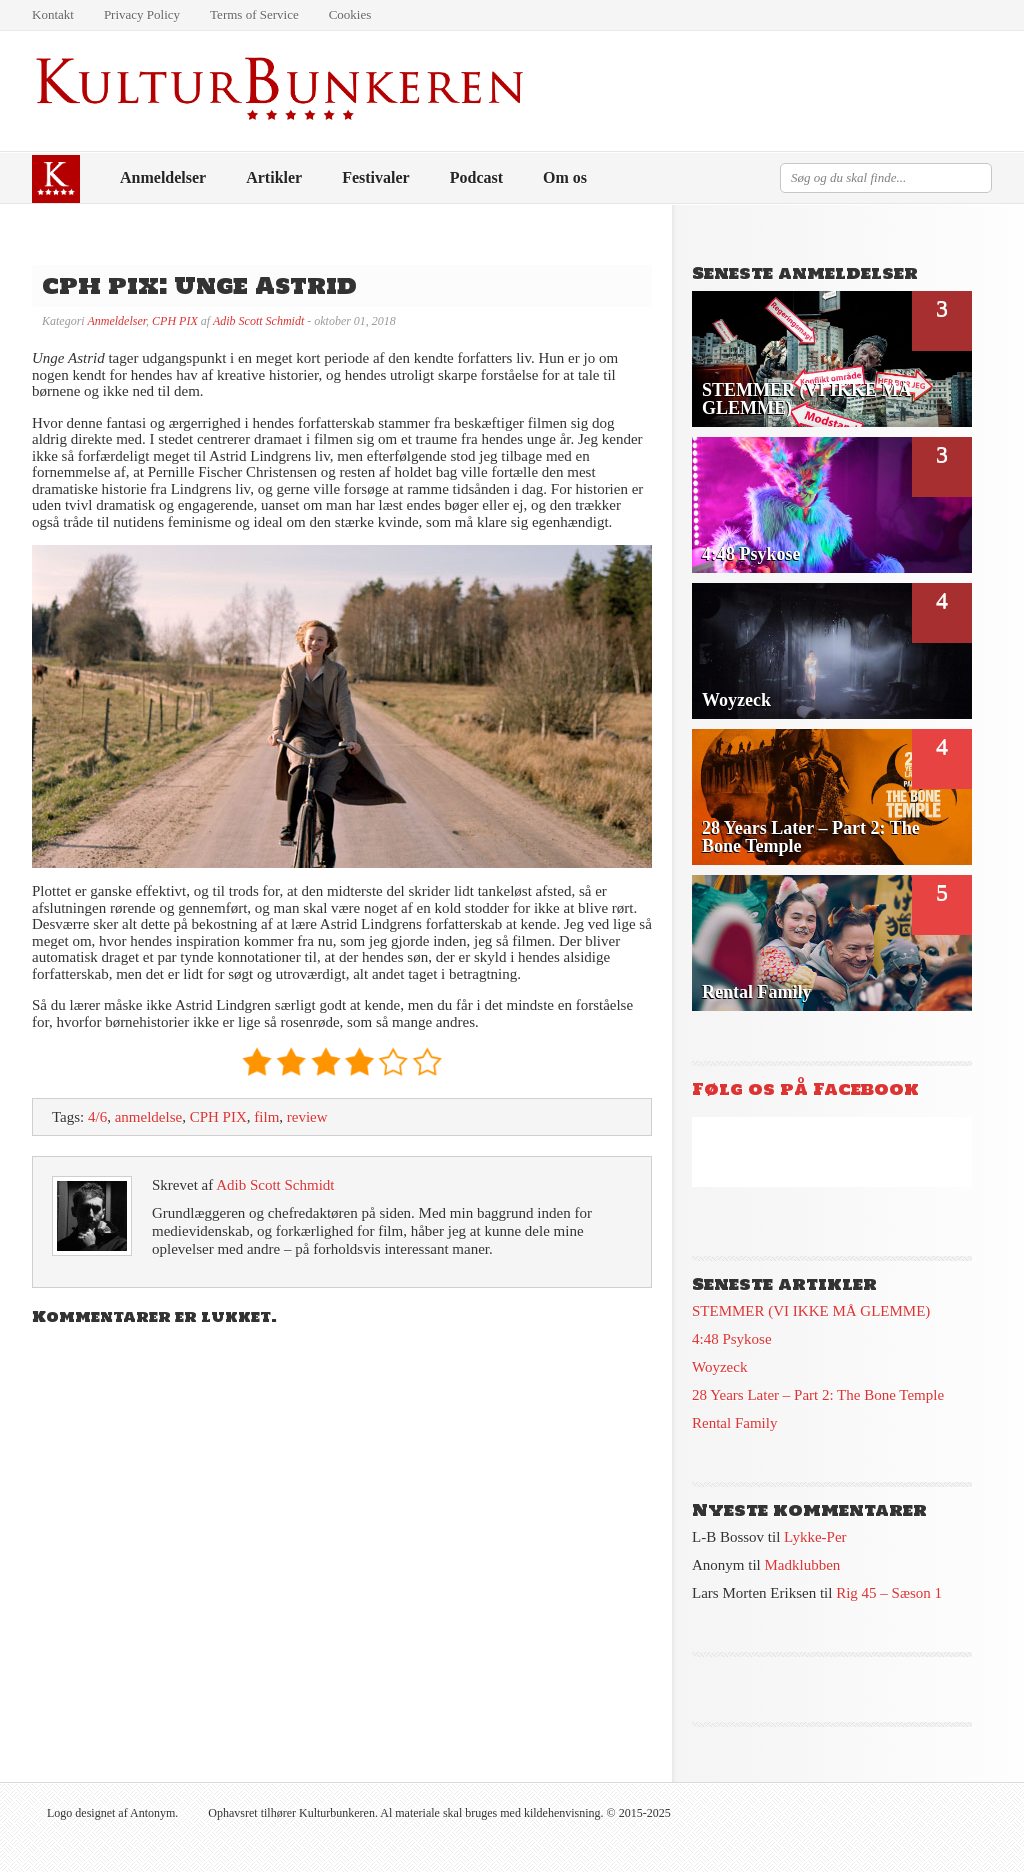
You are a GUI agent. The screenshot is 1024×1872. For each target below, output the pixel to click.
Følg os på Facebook (805, 1089)
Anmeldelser (163, 177)
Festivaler (376, 177)
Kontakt (53, 14)
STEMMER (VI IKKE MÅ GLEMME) (811, 1311)
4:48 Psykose (732, 1339)
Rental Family (734, 1423)
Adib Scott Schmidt (258, 321)
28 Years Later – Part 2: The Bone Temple (818, 1395)
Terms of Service (254, 14)
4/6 (97, 1117)
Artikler (274, 177)
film (266, 1117)
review (307, 1117)
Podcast (476, 177)
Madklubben (803, 1565)
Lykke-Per (815, 1537)
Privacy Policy (142, 14)
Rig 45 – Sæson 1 (889, 1593)
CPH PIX (175, 321)
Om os (565, 177)
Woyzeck (719, 1367)
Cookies (350, 14)
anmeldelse (148, 1117)
